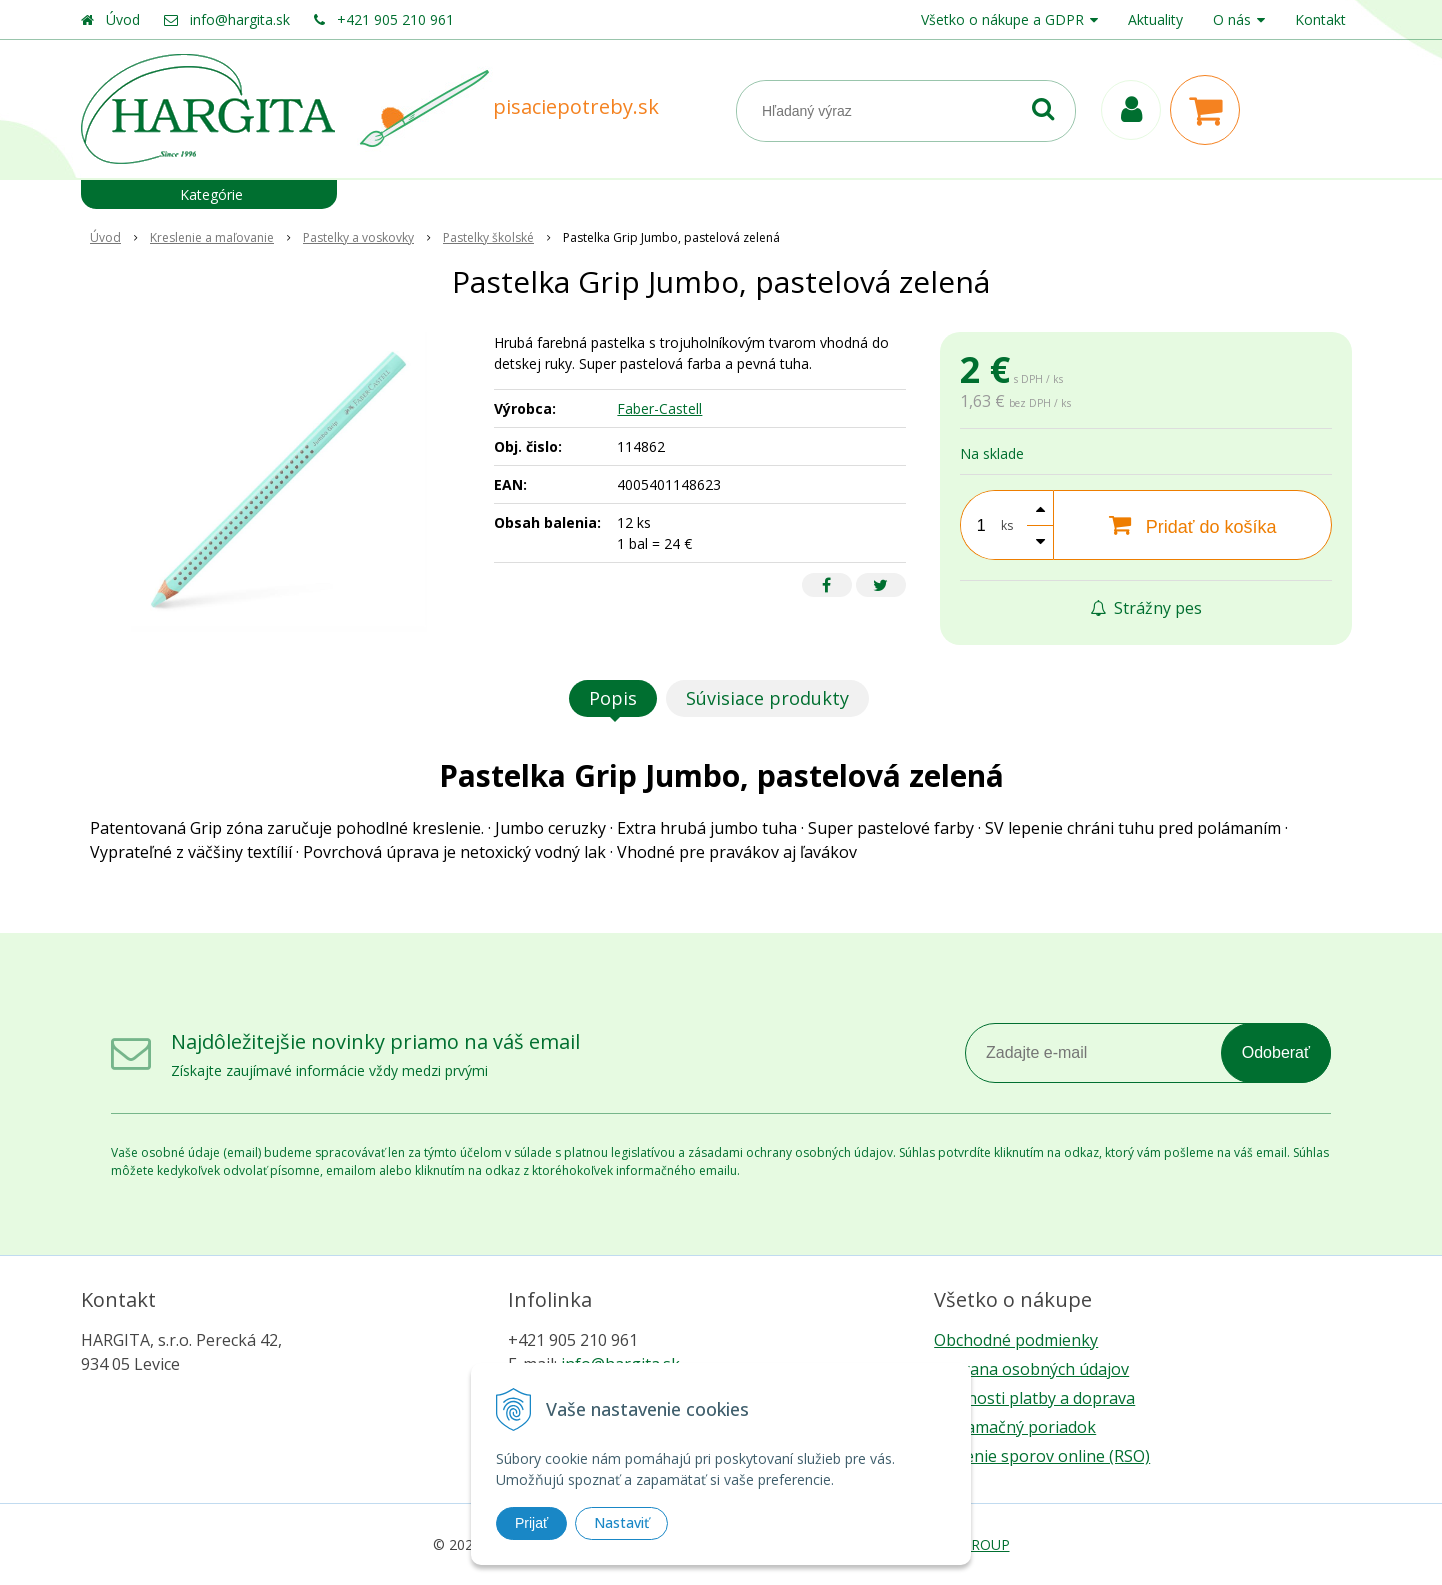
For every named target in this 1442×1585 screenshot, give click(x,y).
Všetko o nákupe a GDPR (1002, 19)
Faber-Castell (659, 408)
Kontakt (1320, 19)
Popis (613, 698)
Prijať (531, 1523)
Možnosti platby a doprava (1034, 1398)
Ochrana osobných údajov (1031, 1369)
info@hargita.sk (240, 19)
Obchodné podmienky (1016, 1340)
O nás (1232, 19)
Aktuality (1155, 19)
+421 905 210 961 (395, 19)
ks (1007, 525)
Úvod (123, 19)
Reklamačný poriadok (1015, 1427)
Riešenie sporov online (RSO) (1042, 1456)
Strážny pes (1146, 608)
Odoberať (1276, 1052)
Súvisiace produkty (767, 698)
